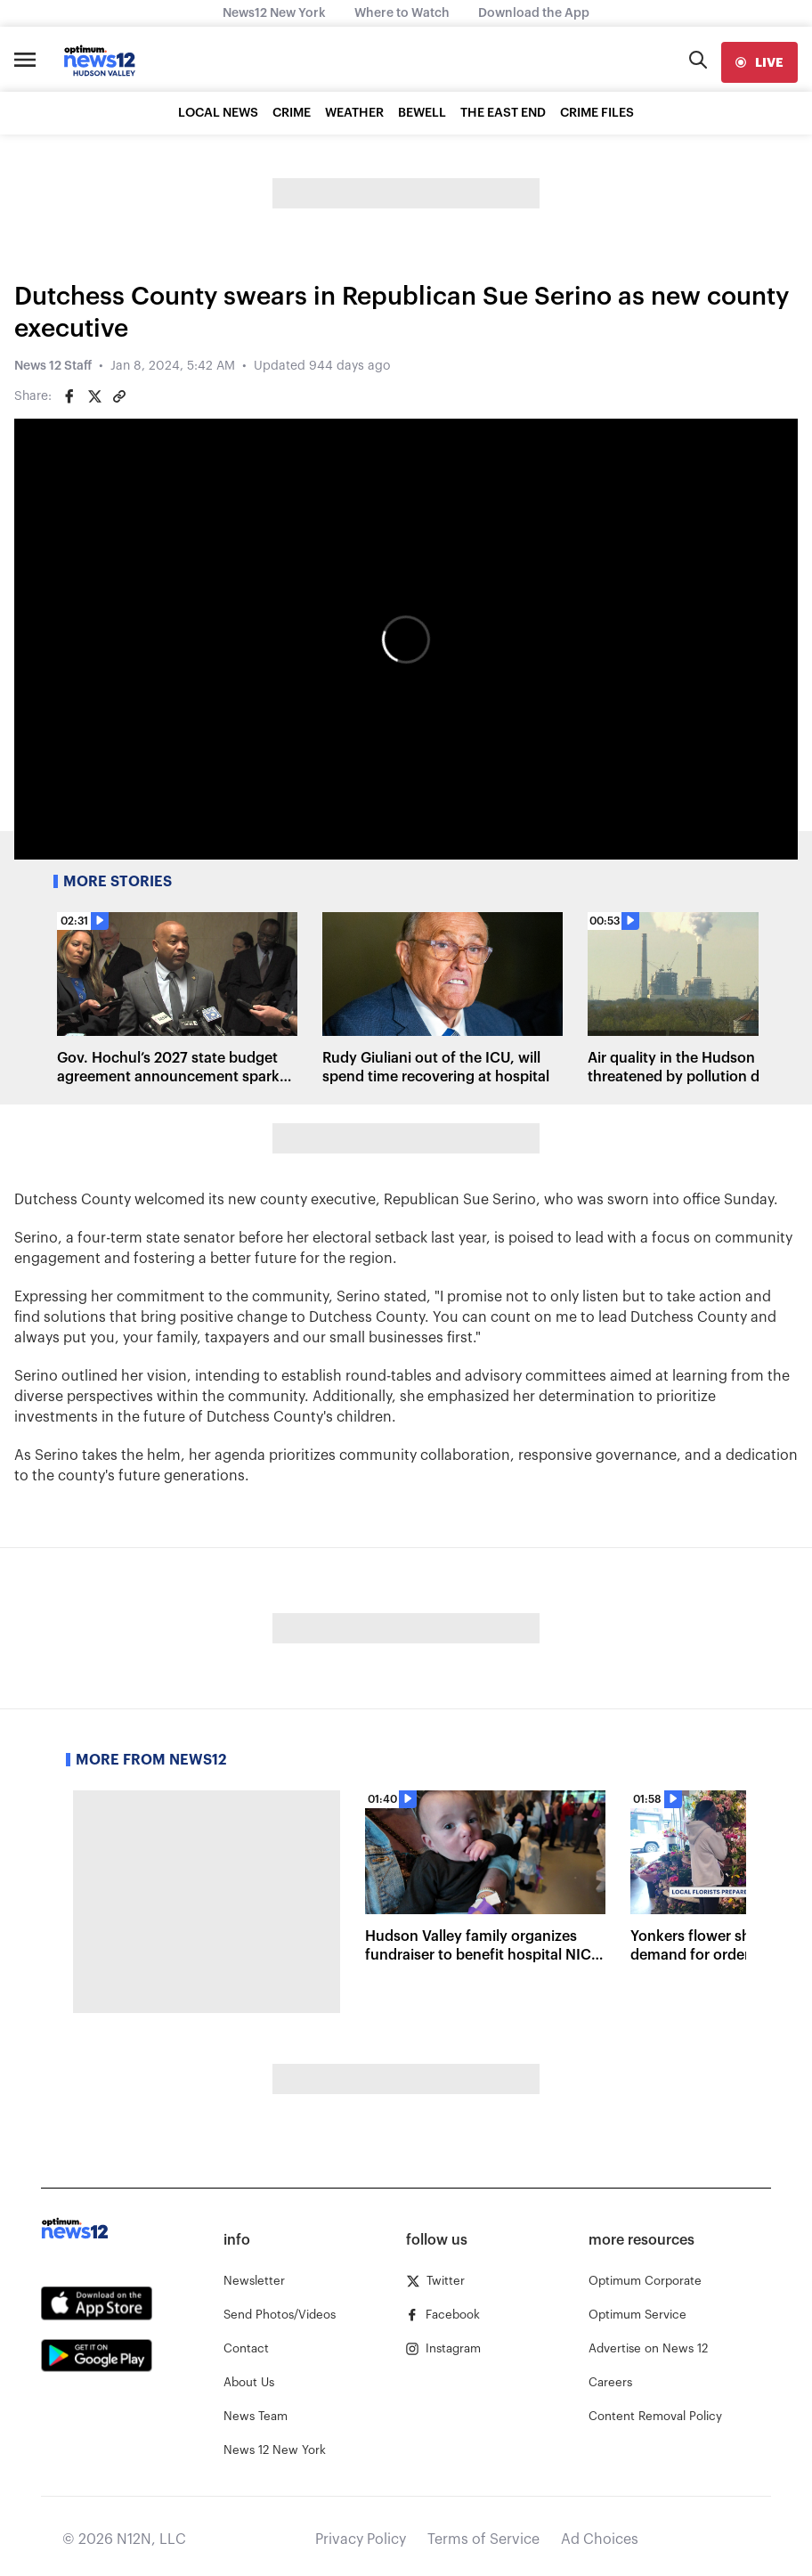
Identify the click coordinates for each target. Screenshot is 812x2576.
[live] (759, 62)
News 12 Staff (53, 366)
